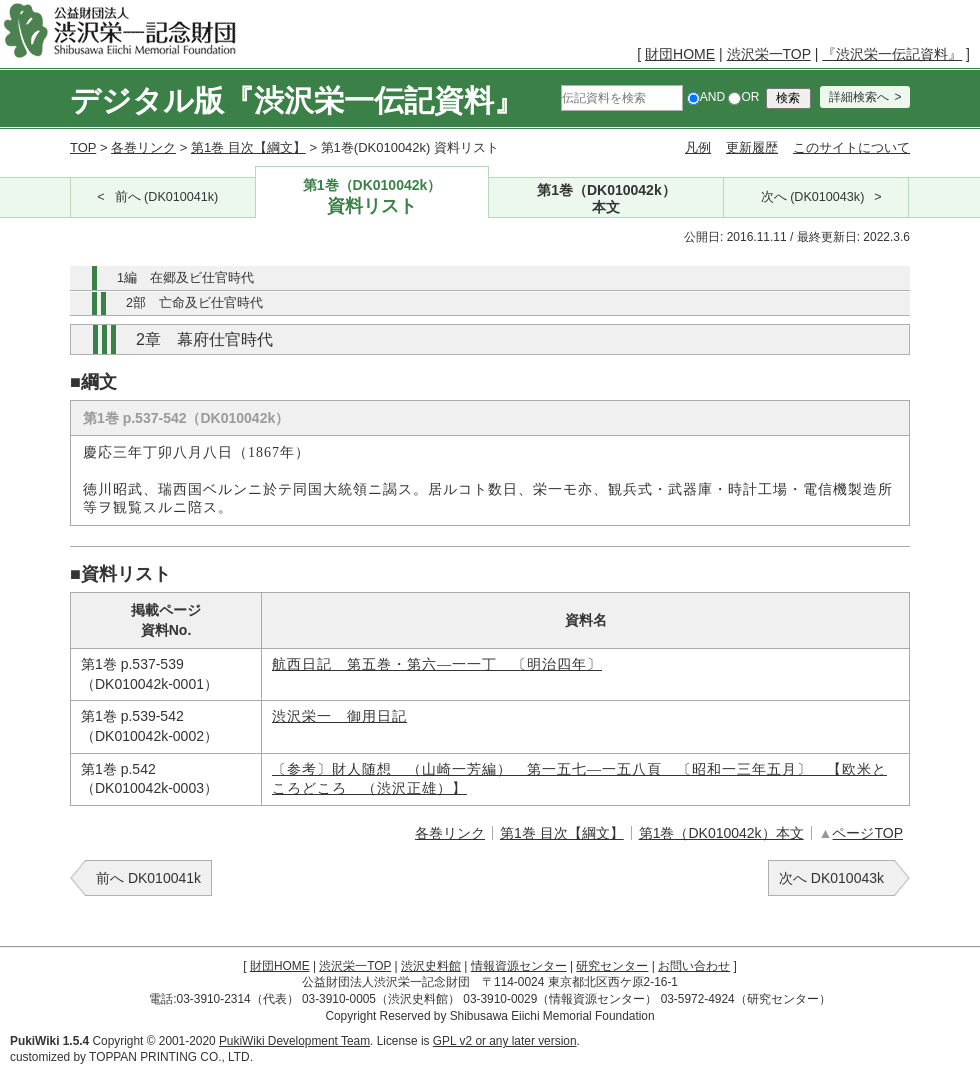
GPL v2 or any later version (505, 1041)
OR (743, 97)
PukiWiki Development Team (294, 1041)
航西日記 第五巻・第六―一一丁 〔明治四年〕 (437, 664)
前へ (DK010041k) (167, 197)
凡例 (698, 147)
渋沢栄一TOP (769, 54)
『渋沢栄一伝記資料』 (892, 54)
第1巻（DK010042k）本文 (721, 833)
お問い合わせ (694, 966)
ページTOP (867, 833)
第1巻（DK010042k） (372, 197)
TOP (83, 147)
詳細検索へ (859, 97)
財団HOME (680, 54)
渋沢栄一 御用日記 (339, 716)
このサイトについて (851, 147)
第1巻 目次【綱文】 (248, 147)
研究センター (612, 966)
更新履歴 (752, 147)
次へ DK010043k (831, 878)
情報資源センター (519, 966)
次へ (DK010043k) (813, 197)
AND (706, 97)
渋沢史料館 (431, 966)
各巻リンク (143, 147)
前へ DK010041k (148, 878)
